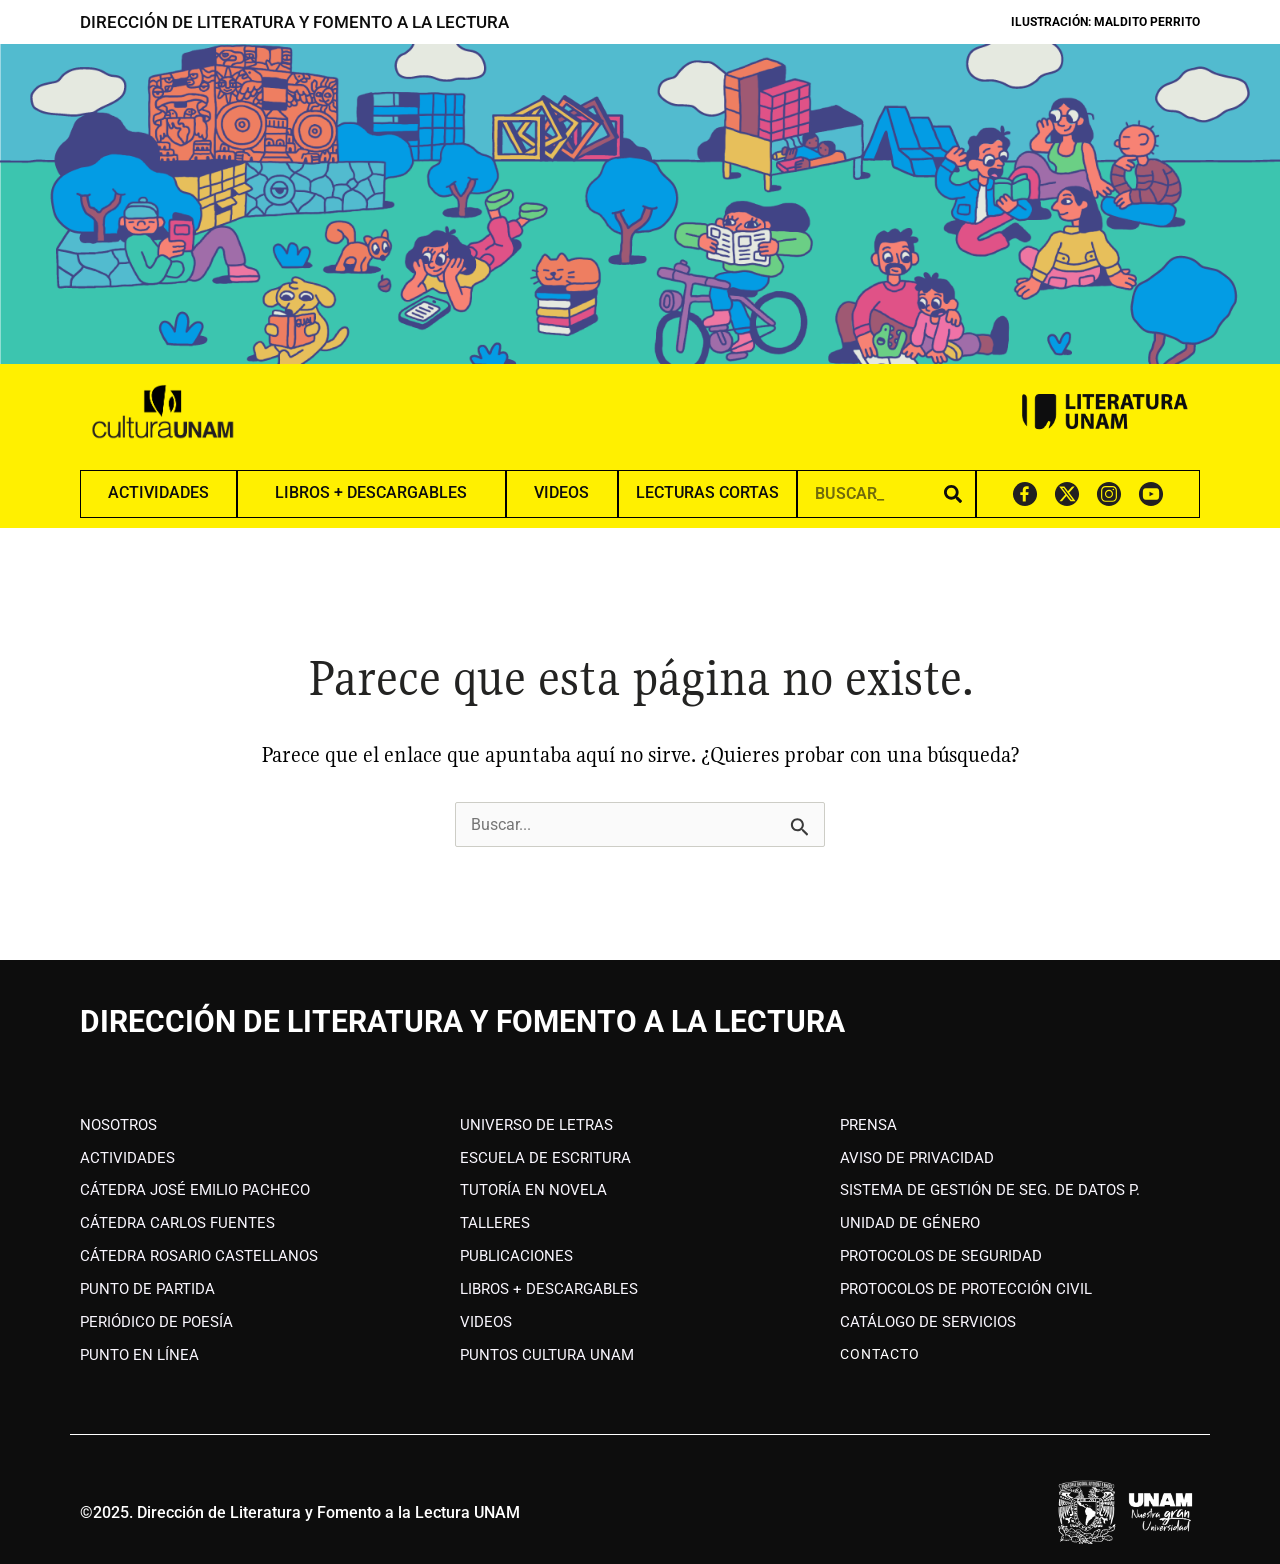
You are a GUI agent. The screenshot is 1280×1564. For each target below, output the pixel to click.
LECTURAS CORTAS (707, 492)
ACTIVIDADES (158, 492)
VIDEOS (561, 492)
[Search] (953, 493)
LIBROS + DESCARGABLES (371, 492)
